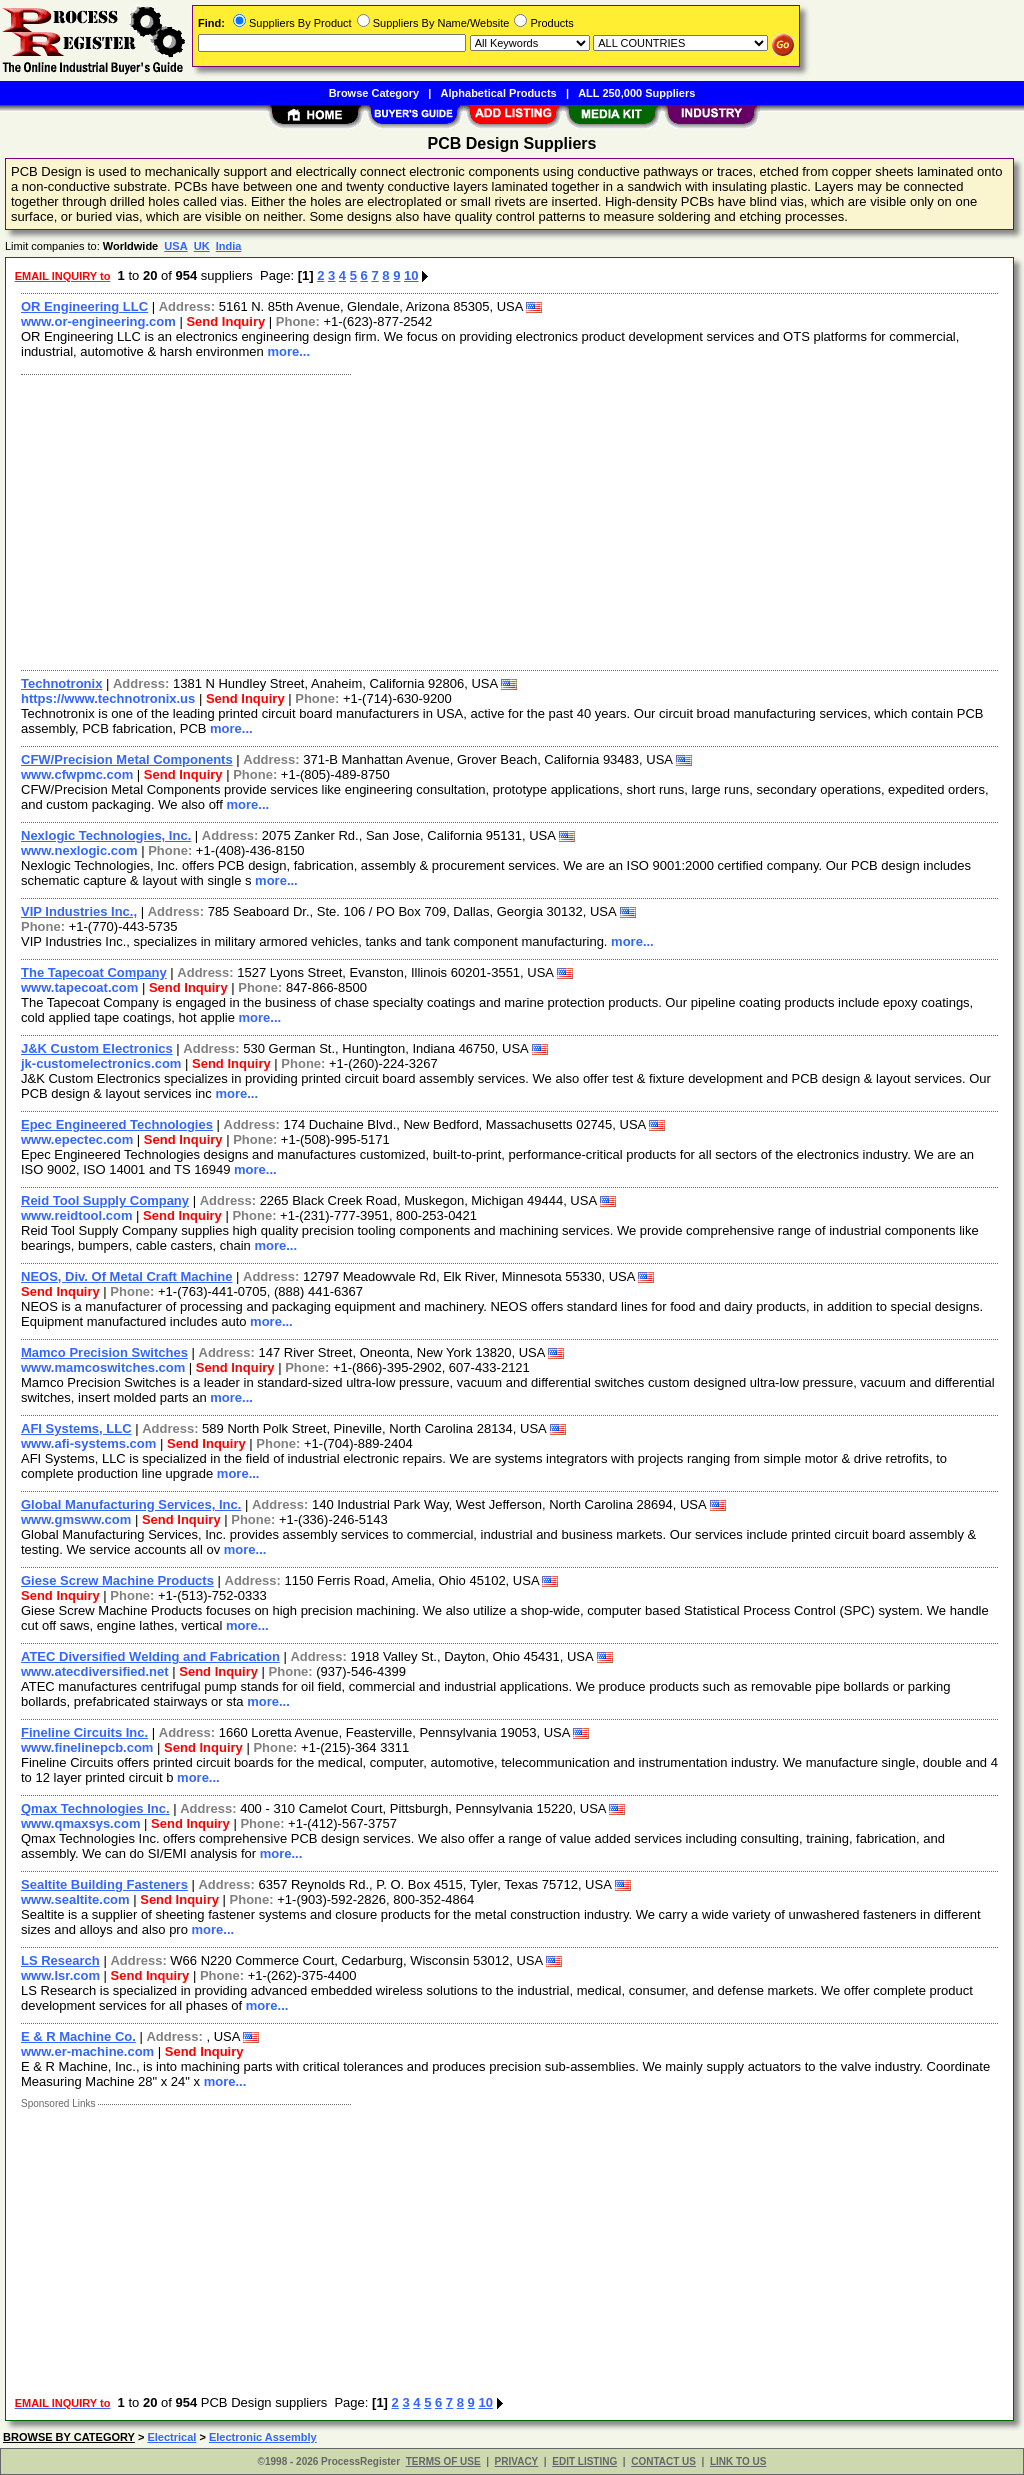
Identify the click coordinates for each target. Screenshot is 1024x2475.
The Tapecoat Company (94, 972)
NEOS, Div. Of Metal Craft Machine (126, 1276)
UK (202, 246)
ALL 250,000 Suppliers (636, 93)
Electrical (171, 2437)
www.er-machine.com (87, 2051)
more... (288, 351)
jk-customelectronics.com (101, 1063)
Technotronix (61, 683)
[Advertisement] (510, 520)
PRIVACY (517, 2461)
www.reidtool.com (76, 1215)
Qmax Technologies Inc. (95, 1808)
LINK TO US (738, 2461)
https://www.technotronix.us (108, 698)
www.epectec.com (77, 1139)
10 (411, 275)
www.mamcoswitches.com (103, 1367)
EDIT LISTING (584, 2461)
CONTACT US (663, 2461)
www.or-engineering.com (98, 321)
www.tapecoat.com (79, 987)
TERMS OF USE (443, 2461)
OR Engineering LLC (84, 306)
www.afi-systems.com (88, 1443)
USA (175, 246)
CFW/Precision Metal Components (127, 759)
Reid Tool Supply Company (105, 1200)
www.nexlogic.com (79, 850)
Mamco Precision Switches (104, 1352)
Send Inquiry (225, 321)
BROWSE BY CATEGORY (69, 2437)
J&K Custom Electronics (97, 1048)
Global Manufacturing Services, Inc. (131, 1504)
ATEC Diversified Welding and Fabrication (150, 1656)
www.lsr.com (60, 1975)
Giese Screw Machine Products (117, 1580)
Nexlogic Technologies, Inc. (106, 835)
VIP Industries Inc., (79, 911)
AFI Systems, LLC (76, 1428)
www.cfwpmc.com (77, 774)
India (229, 246)
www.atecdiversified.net (95, 1671)
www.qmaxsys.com (80, 1823)
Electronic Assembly (263, 2437)
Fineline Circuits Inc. (84, 1732)
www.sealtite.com (75, 1899)
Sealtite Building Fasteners (104, 1884)
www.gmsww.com (76, 1519)
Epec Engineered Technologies (117, 1124)
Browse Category (374, 93)
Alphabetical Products (499, 93)
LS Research (60, 1960)
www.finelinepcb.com (87, 1747)
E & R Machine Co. (78, 2036)
